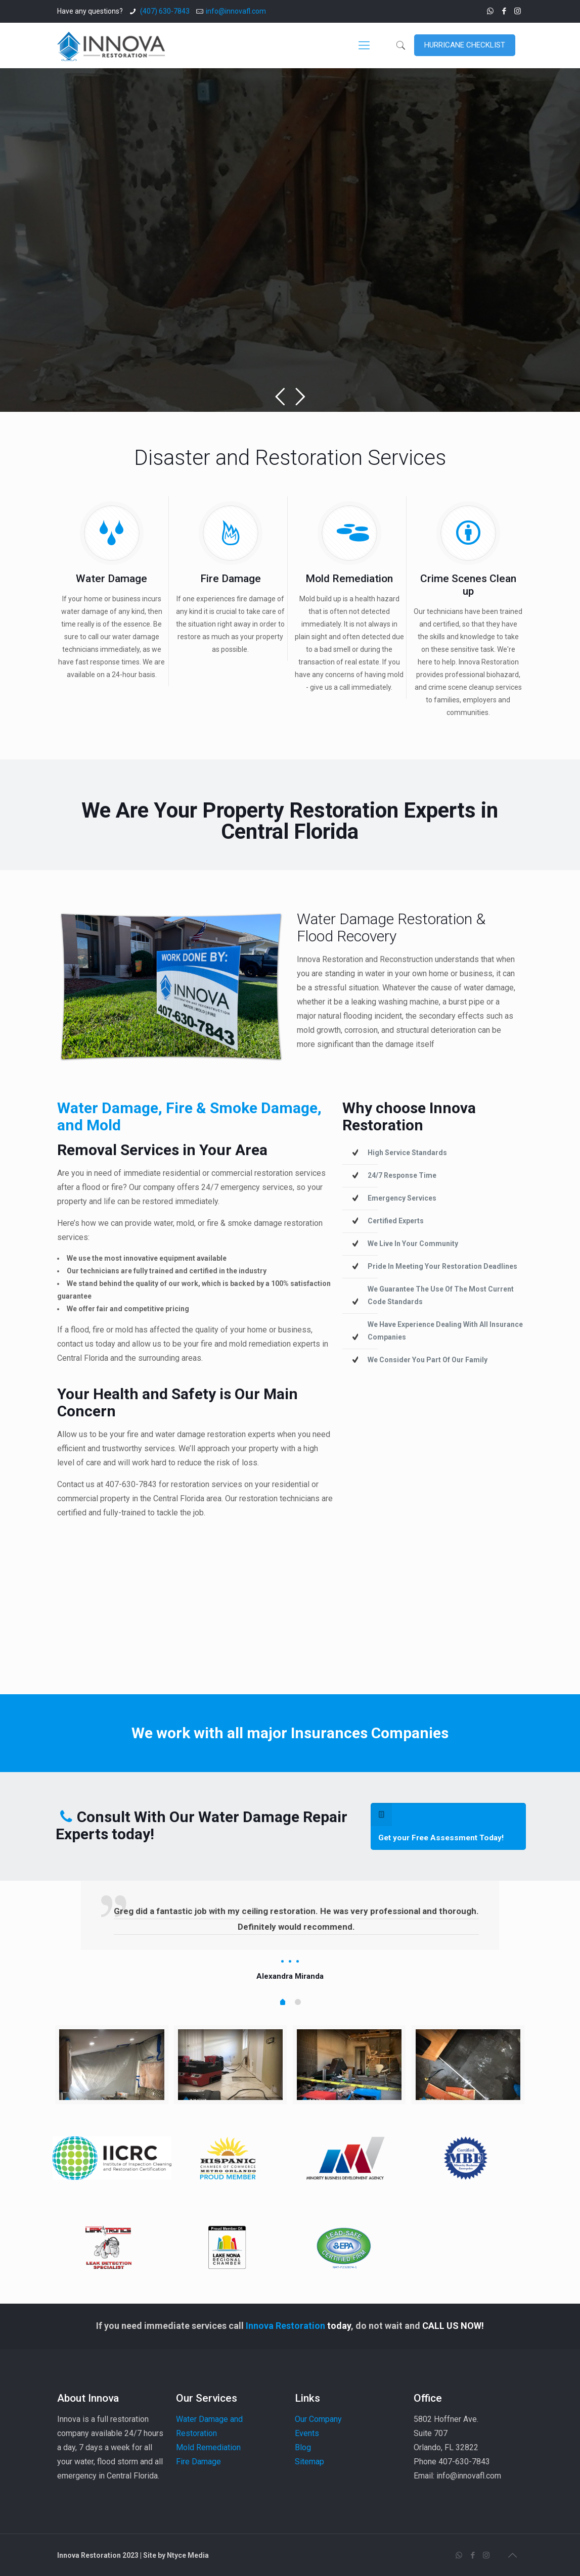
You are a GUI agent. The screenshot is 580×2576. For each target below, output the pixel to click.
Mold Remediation (208, 2447)
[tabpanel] (290, 1932)
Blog (303, 2447)
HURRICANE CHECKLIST (464, 45)
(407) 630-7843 (164, 11)
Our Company (318, 2419)
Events (307, 2433)
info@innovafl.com (236, 11)
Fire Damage (198, 2461)
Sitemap (309, 2461)
